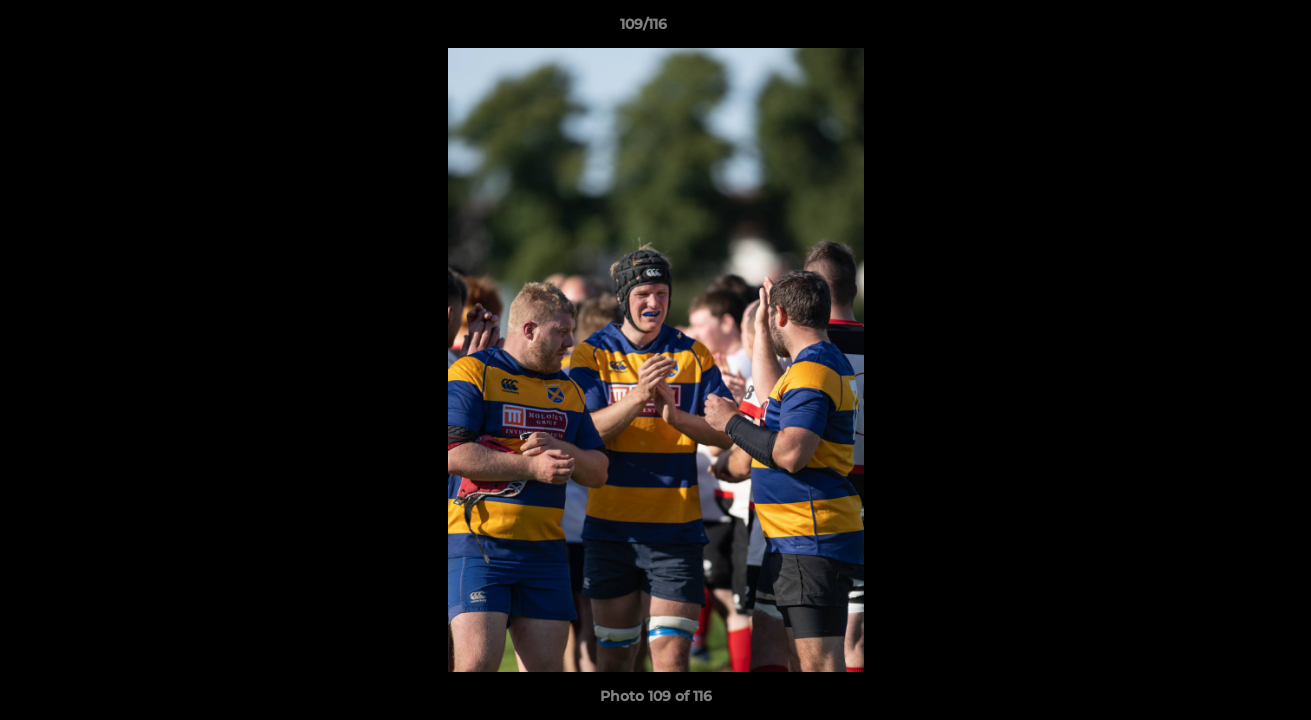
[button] (1227, 29)
